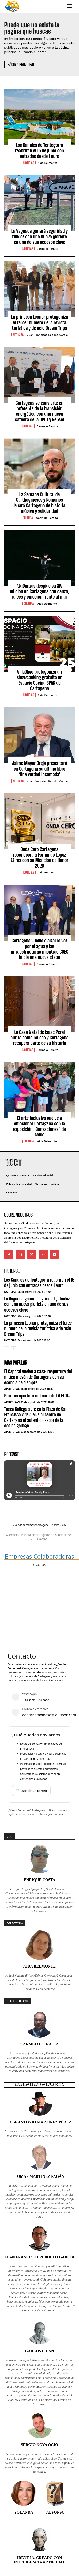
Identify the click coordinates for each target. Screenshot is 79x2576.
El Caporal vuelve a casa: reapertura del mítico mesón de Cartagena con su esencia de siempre (38, 1377)
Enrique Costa (39, 1880)
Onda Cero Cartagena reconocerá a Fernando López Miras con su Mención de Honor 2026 (39, 857)
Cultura (28, 517)
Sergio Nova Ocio (39, 2445)
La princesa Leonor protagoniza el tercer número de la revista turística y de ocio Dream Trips (39, 322)
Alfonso (55, 2512)
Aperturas (12, 1388)
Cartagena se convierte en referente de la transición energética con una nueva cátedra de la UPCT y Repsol (39, 411)
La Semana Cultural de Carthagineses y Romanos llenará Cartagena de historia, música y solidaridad (39, 503)
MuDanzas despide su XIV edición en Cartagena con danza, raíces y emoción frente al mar (39, 591)
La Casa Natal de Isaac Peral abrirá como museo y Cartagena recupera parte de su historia (39, 1037)
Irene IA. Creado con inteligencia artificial (39, 2560)
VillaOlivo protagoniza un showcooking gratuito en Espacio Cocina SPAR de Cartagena (39, 680)
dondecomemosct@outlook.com (49, 1714)
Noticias (28, 162)
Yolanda (23, 2512)
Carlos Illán (39, 2351)
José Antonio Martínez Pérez (39, 2122)
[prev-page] (6, 1349)
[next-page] (13, 1349)
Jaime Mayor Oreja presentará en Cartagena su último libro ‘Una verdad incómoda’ (39, 768)
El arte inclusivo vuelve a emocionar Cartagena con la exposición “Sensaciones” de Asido (39, 1126)
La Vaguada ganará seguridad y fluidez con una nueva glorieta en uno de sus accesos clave (39, 236)
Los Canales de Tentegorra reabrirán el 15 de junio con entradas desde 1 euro (39, 150)
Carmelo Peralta (47, 248)
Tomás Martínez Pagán (39, 2176)
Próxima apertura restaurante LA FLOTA (37, 1396)
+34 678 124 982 (35, 1699)
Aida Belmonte (47, 162)
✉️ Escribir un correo (31, 1790)
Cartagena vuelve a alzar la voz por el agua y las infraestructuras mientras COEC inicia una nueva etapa (39, 949)
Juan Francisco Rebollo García (47, 334)
